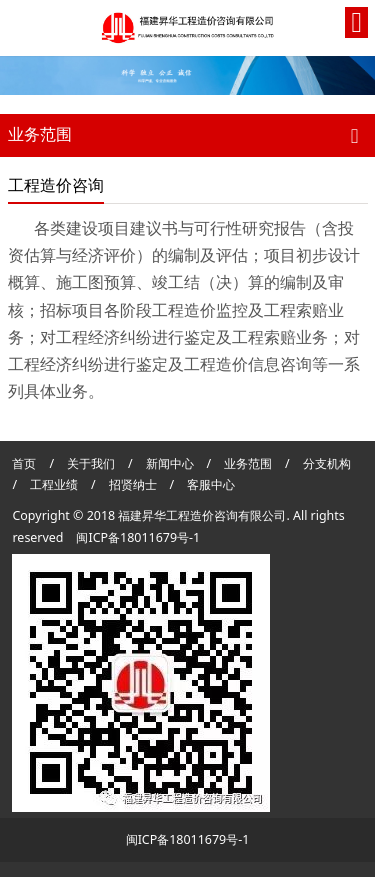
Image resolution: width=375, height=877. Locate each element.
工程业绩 (55, 484)
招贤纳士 (134, 484)
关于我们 (91, 463)
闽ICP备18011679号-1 (138, 537)
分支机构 (327, 463)
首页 (24, 463)
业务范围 (248, 463)
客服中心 (211, 484)
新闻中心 (170, 463)
